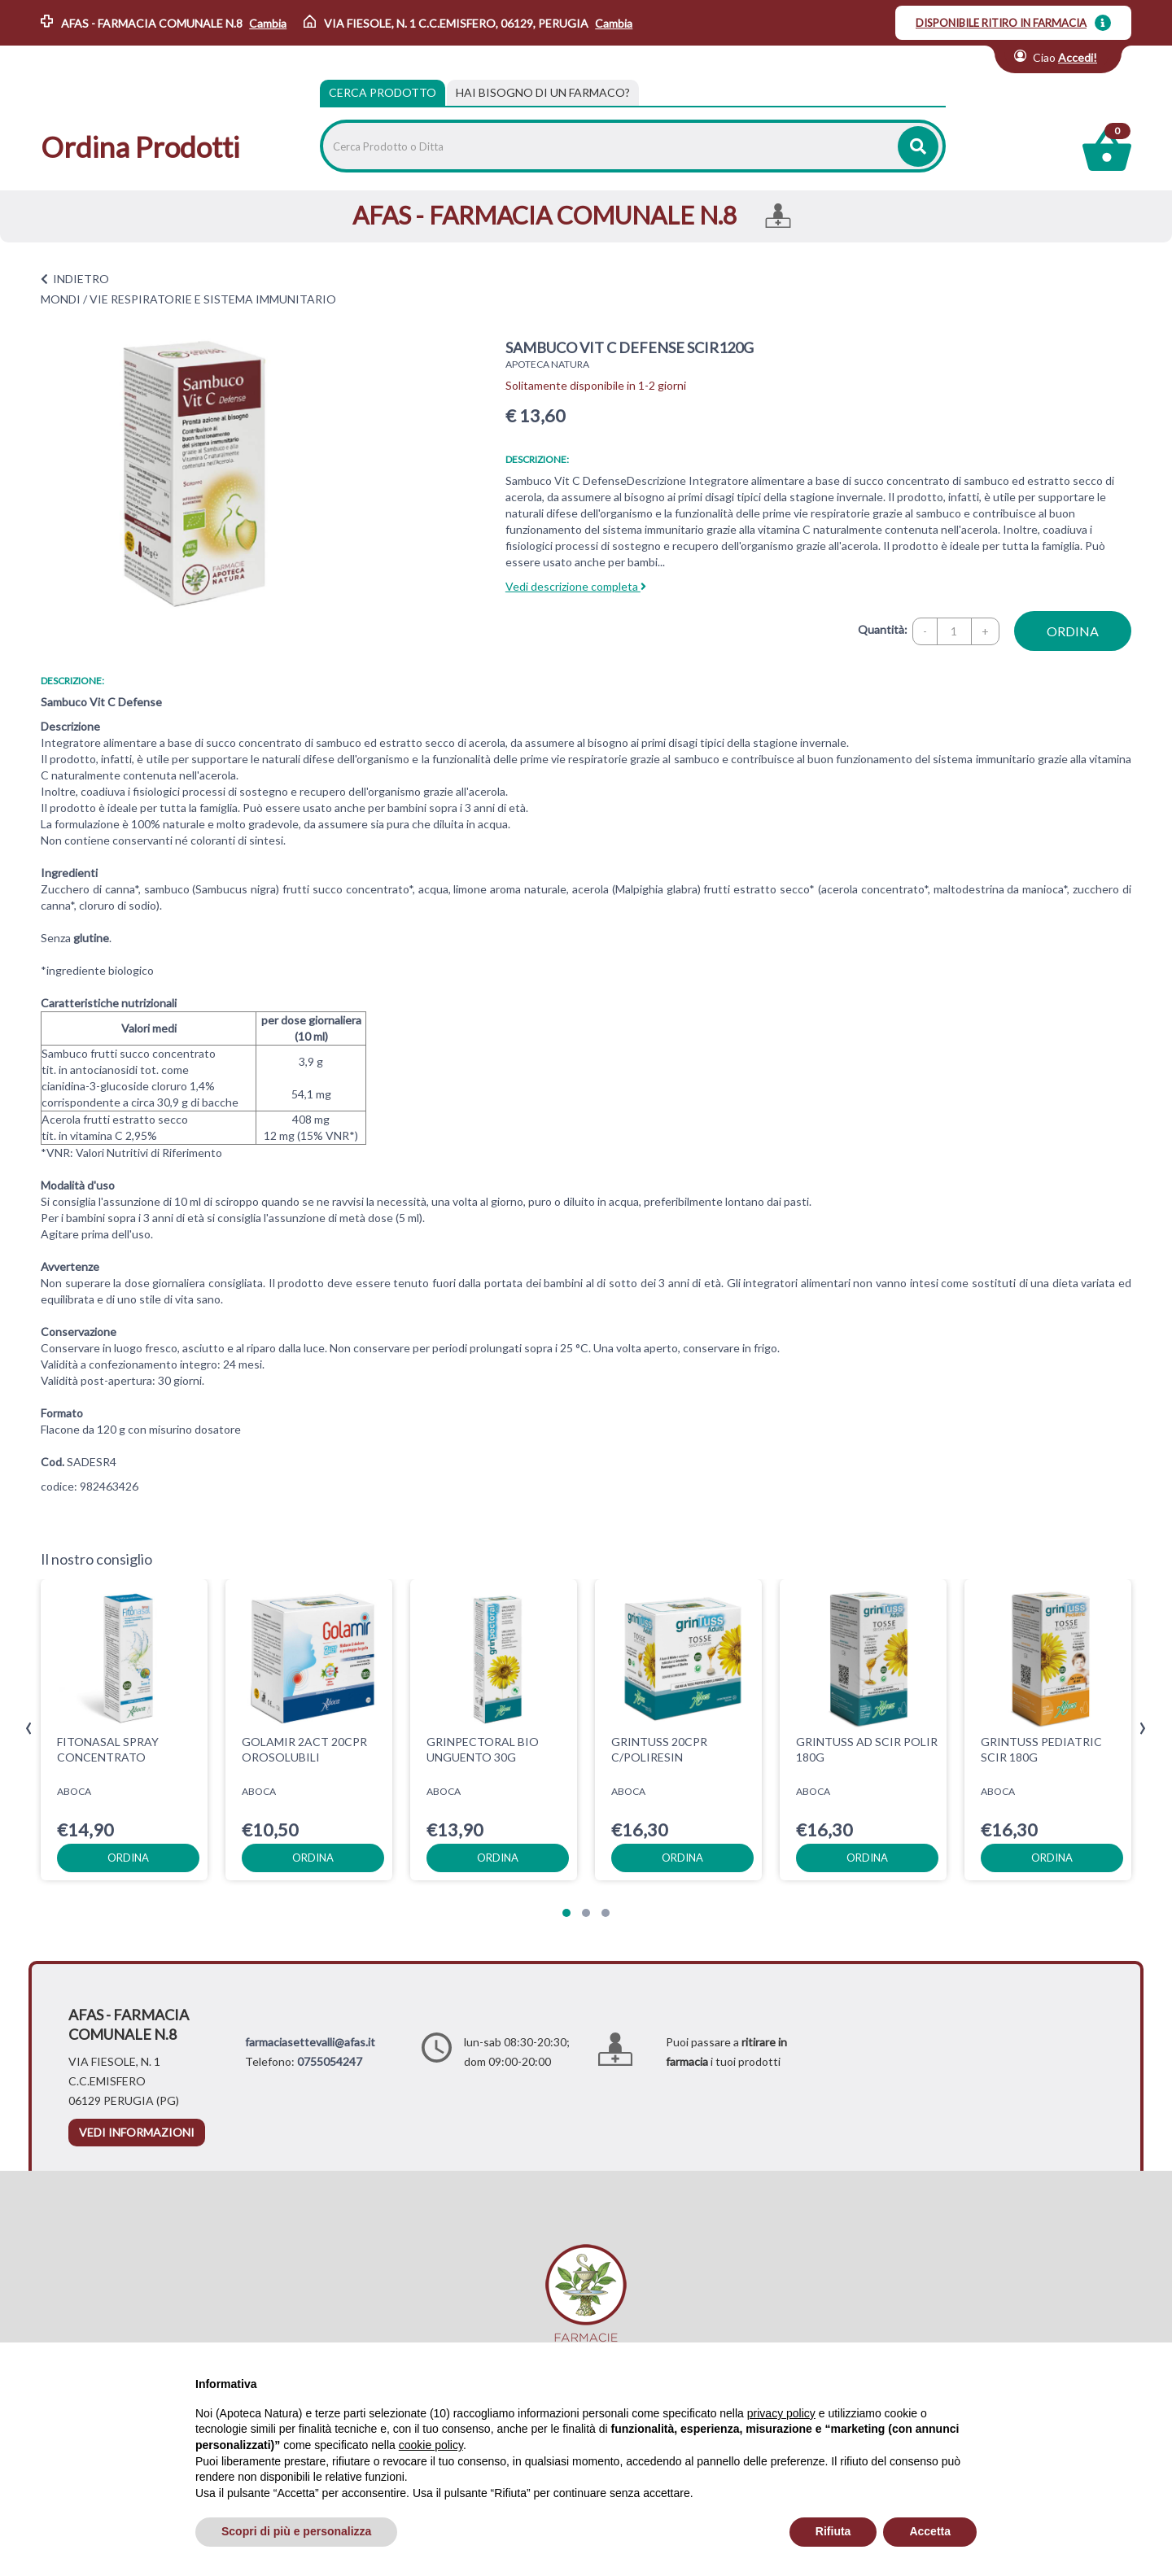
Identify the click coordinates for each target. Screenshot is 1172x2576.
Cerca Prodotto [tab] (382, 92)
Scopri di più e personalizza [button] (296, 2531)
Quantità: (882, 629)
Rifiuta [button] (833, 2531)
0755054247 (329, 2061)
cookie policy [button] (431, 2445)
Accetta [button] (930, 2531)
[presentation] (28, 1729)
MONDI (61, 299)
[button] (566, 1913)
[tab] (543, 93)
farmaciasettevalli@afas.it (310, 2042)
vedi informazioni (137, 2132)
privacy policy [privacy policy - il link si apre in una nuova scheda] (781, 2413)
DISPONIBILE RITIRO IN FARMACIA (1001, 22)
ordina (1073, 631)
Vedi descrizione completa (575, 586)
